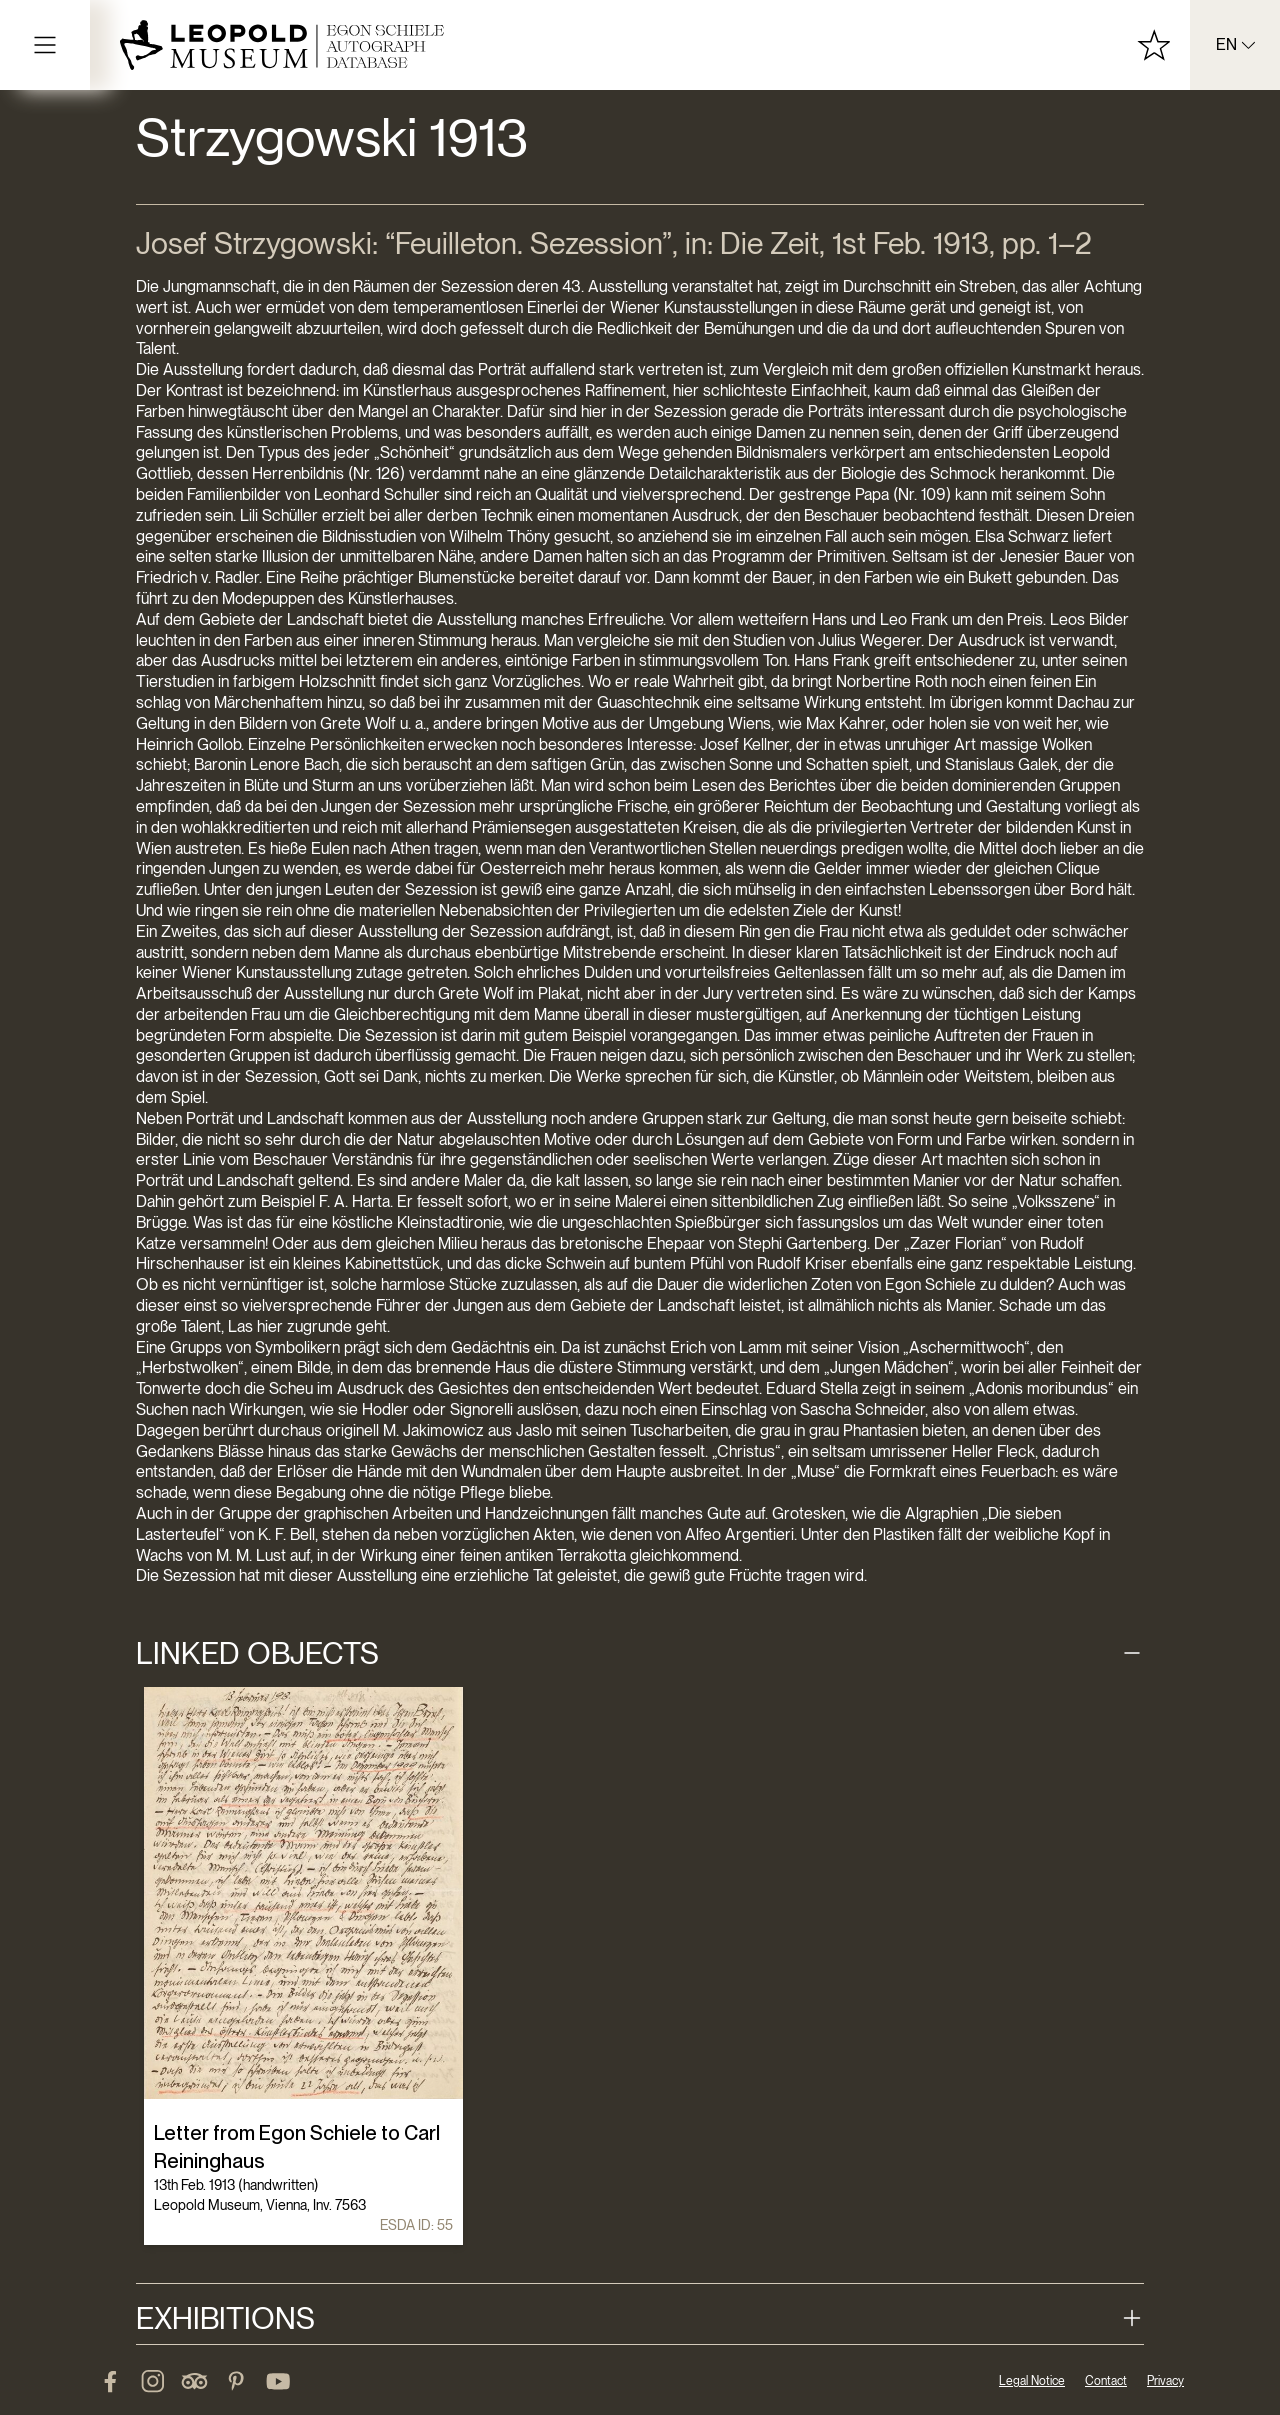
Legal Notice (1032, 2381)
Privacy (1165, 2381)
